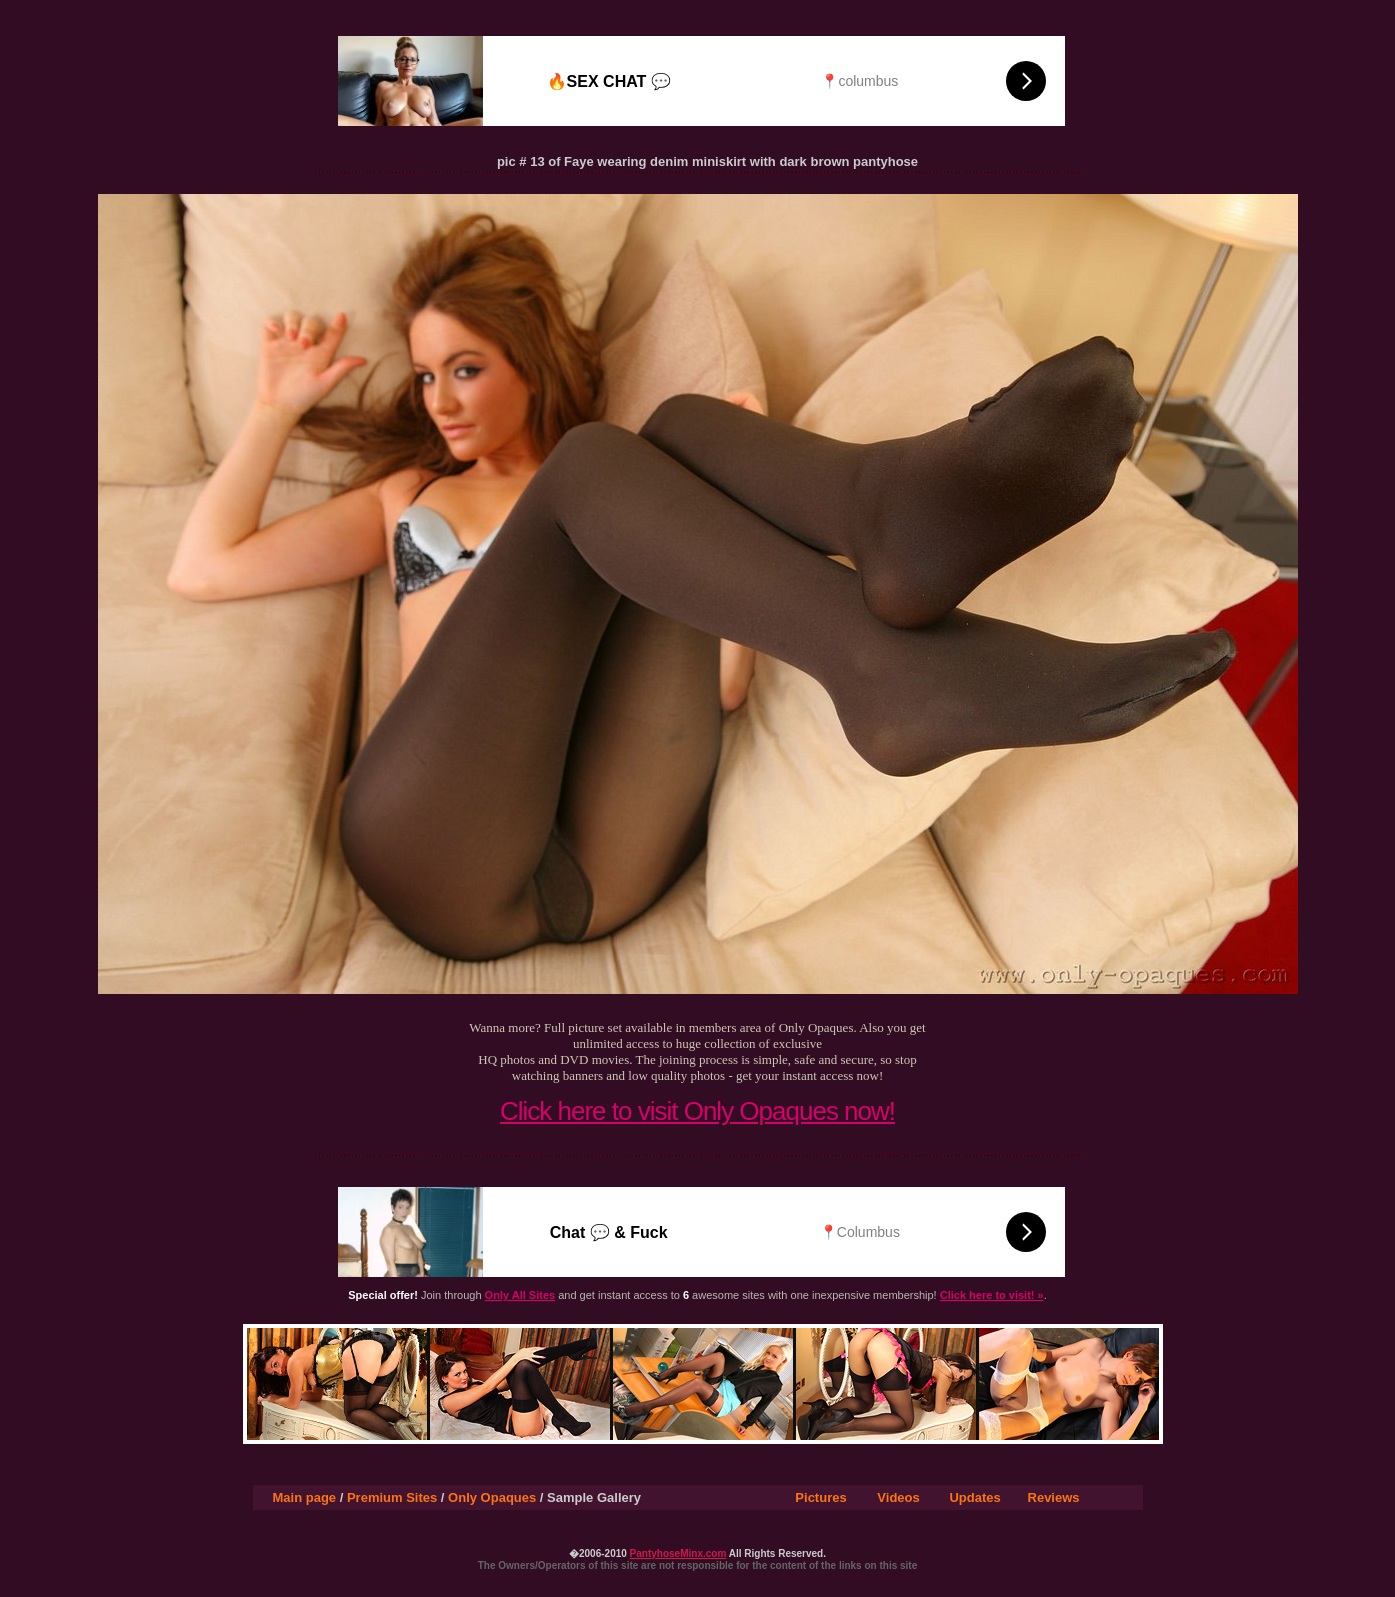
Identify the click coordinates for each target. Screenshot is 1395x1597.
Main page (305, 1497)
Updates (974, 1497)
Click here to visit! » (992, 1295)
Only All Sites (520, 1295)
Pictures (820, 1497)
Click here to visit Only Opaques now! (697, 1111)
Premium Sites (392, 1497)
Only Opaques (492, 1497)
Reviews (1054, 1497)
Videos (898, 1497)
